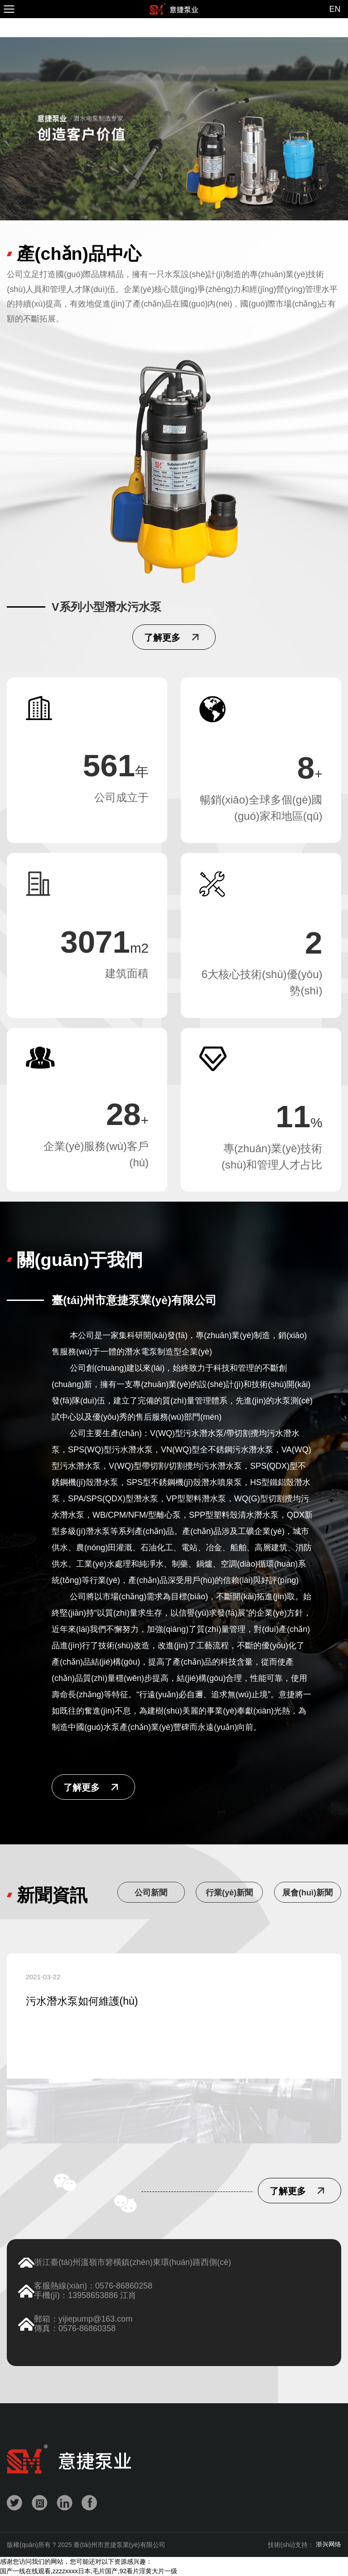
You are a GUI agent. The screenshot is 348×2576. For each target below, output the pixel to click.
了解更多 (81, 1787)
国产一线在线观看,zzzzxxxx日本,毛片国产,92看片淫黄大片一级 (88, 2571)
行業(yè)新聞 (229, 1892)
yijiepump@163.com (95, 2318)
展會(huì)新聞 (307, 1892)
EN (335, 9)
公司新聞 (151, 1892)
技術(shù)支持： (304, 2544)
